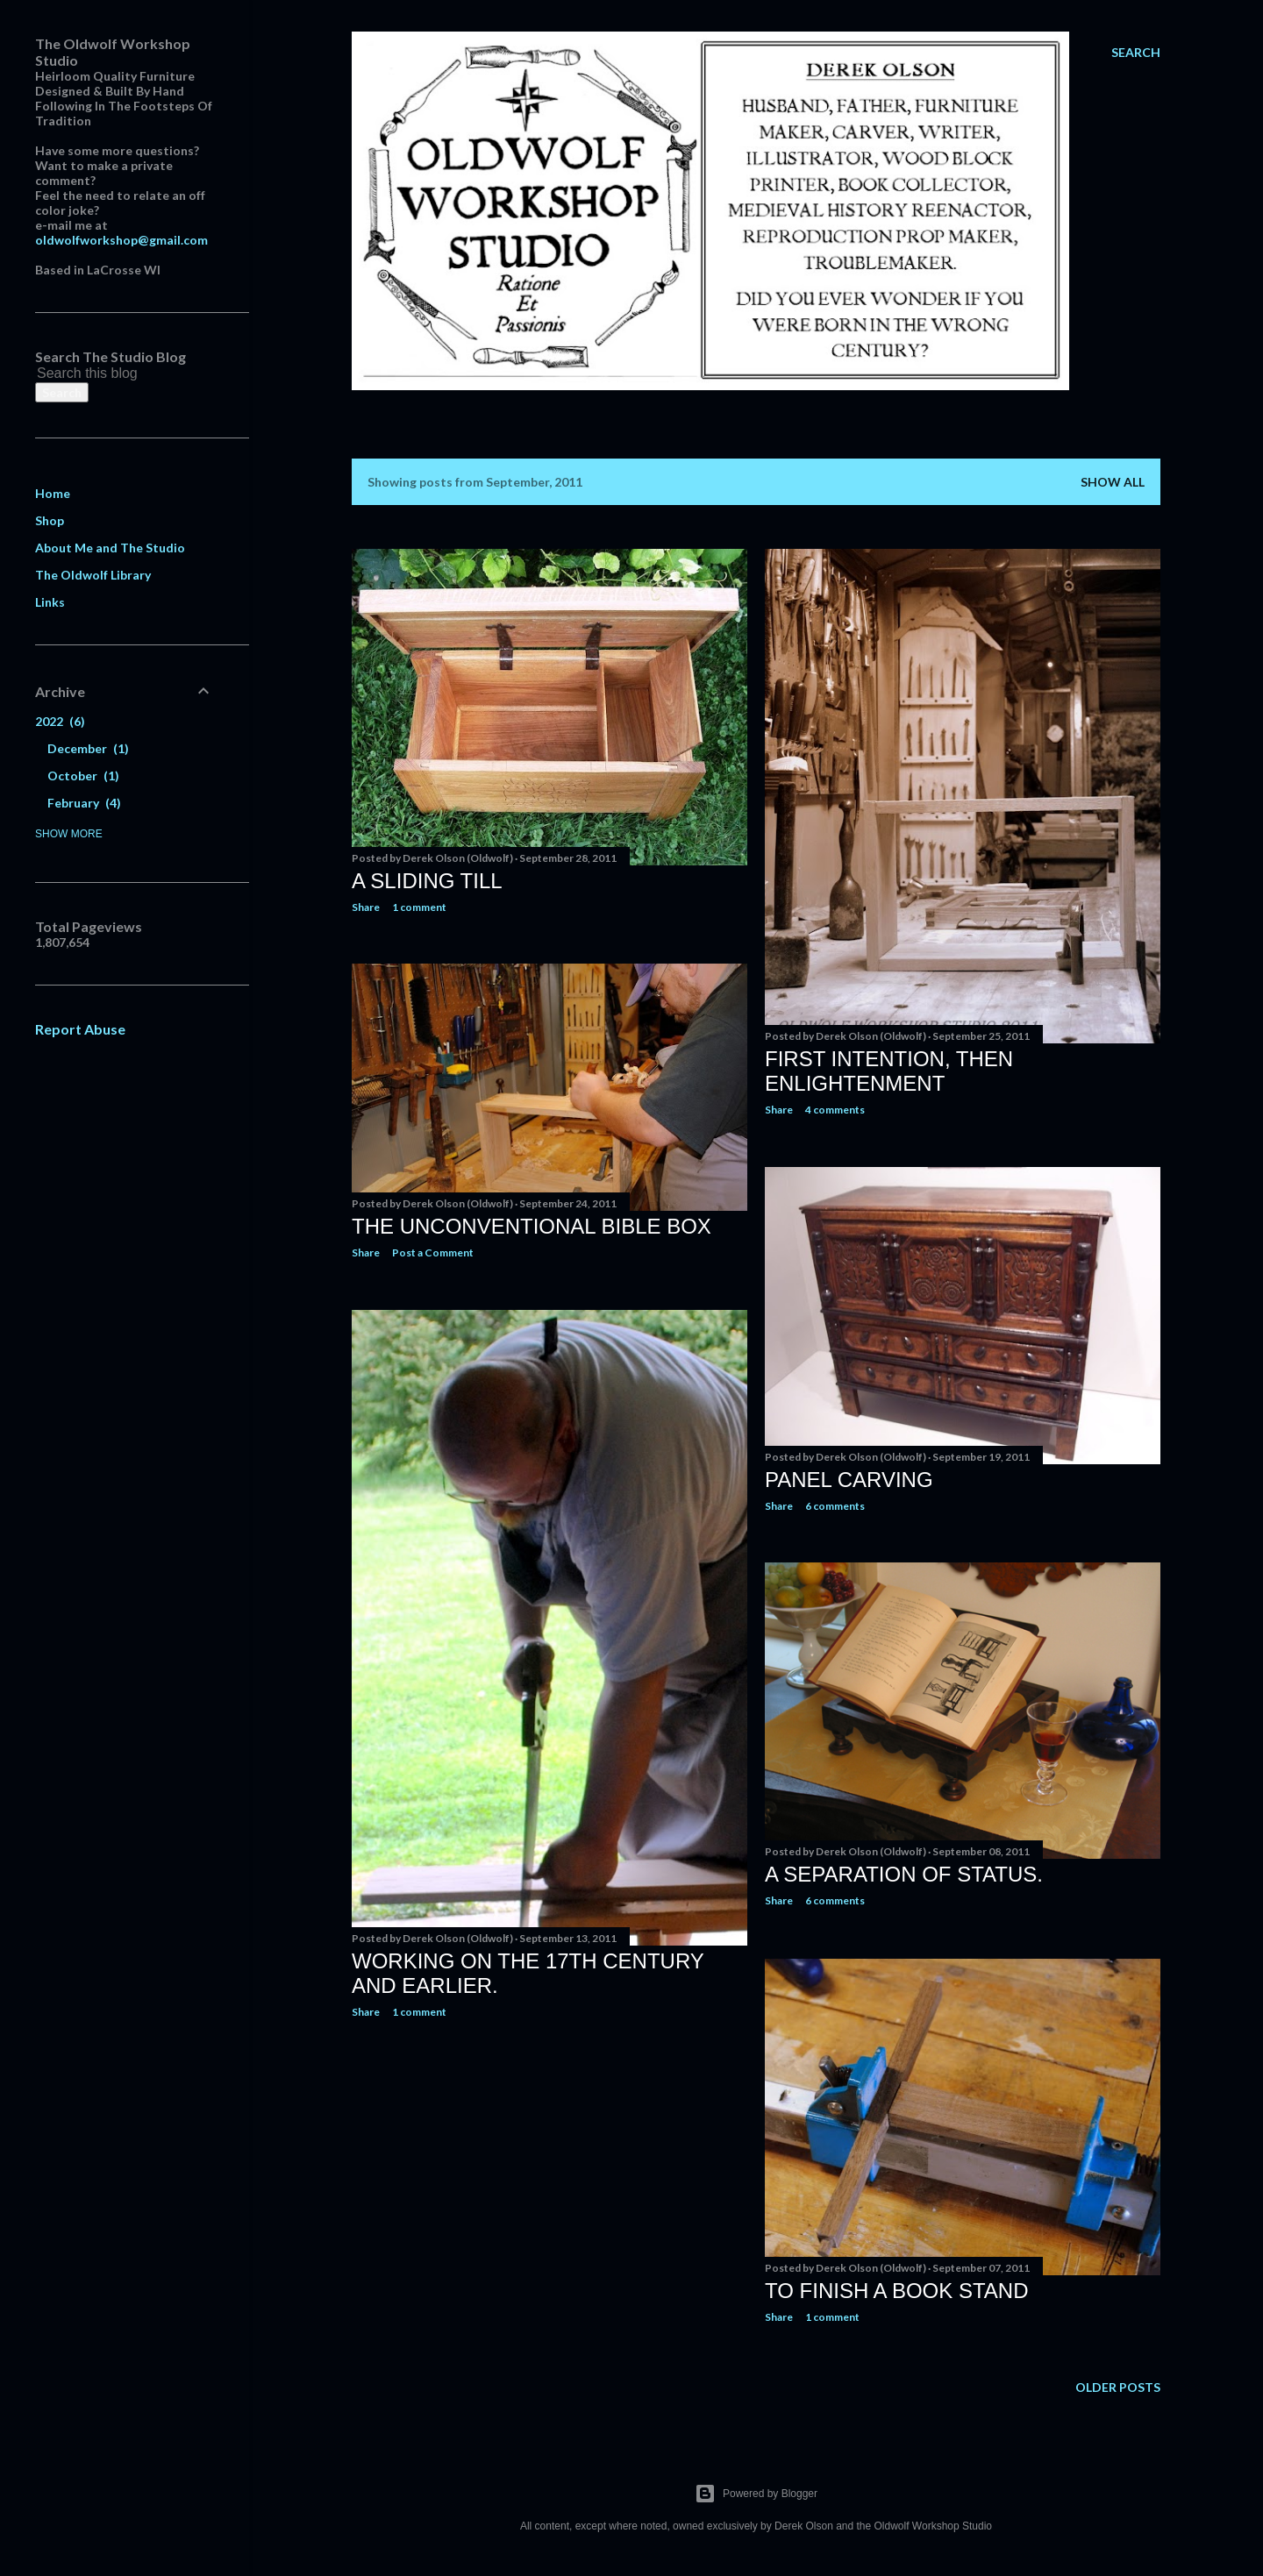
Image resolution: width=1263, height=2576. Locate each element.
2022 (60, 721)
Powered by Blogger (756, 2493)
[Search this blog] (103, 373)
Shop (49, 520)
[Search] (1135, 53)
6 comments (835, 1505)
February (84, 802)
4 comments (835, 1109)
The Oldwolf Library (93, 574)
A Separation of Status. (904, 1874)
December (88, 748)
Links (50, 601)
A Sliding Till (427, 881)
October (83, 775)
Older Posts (1117, 2387)
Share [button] (366, 907)
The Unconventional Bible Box (531, 1226)
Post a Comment (433, 1252)
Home (52, 493)
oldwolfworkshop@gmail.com (121, 239)
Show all (1113, 481)
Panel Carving (849, 1479)
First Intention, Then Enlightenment (889, 1071)
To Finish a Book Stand (897, 2290)
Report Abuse (80, 1029)
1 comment (419, 907)
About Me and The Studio (110, 547)
